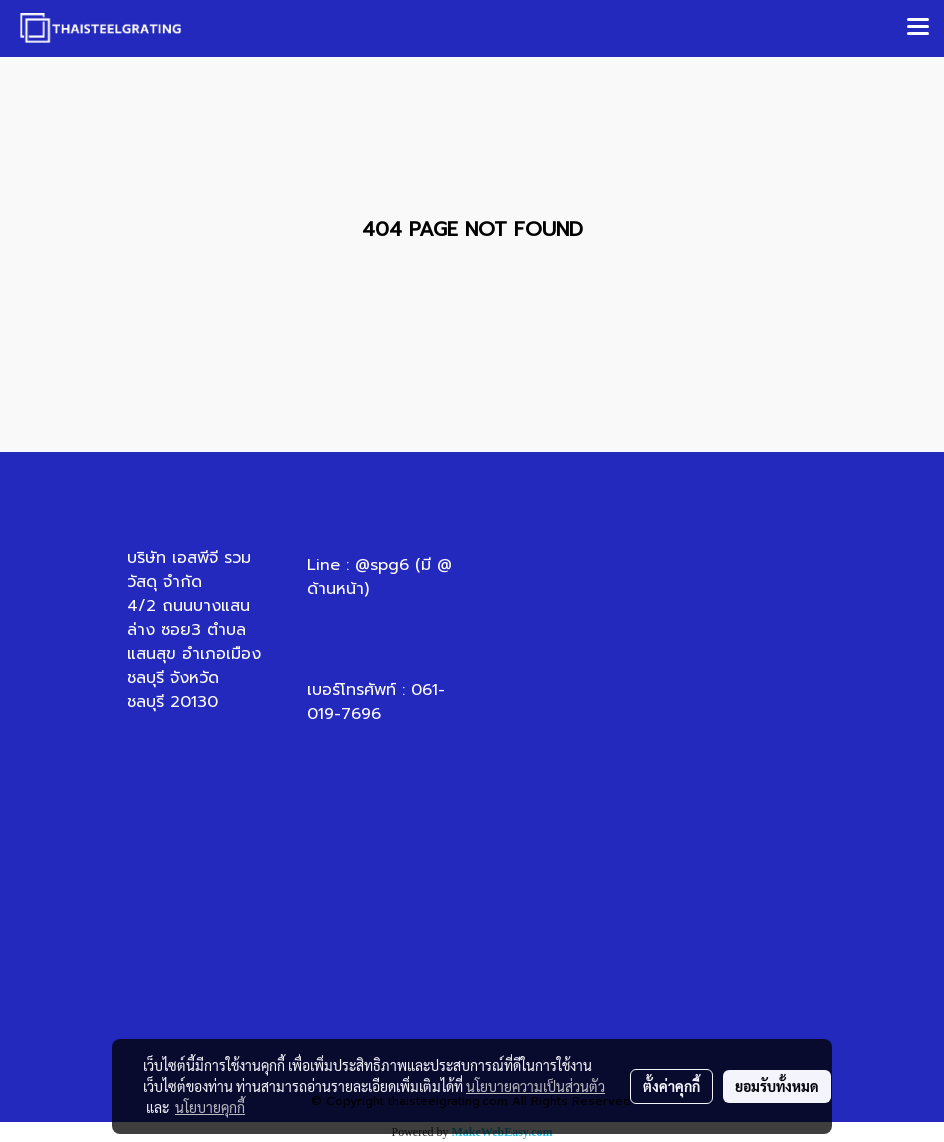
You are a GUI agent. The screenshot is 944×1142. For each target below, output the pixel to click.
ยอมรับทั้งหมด (777, 1086)
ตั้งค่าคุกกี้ (671, 1086)
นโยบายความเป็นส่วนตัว (535, 1086)
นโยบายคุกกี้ (210, 1107)
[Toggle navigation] (918, 28)
